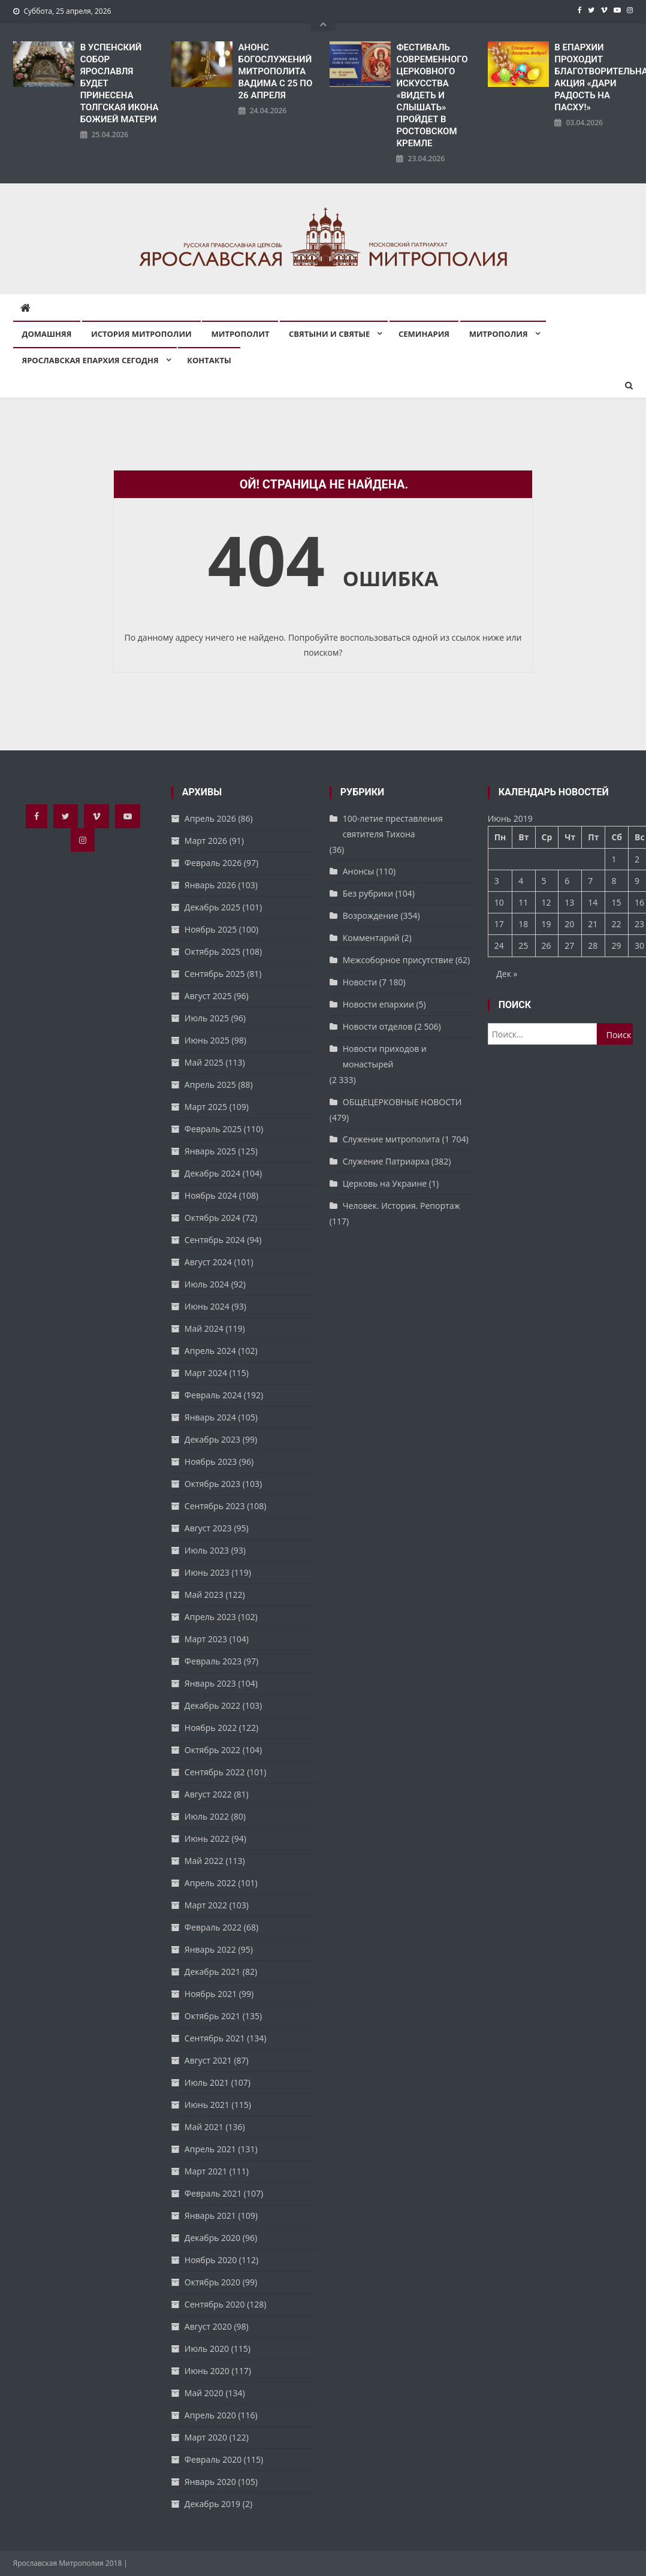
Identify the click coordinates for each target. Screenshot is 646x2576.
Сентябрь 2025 (215, 973)
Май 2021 (204, 2126)
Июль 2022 (207, 1816)
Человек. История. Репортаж (401, 1205)
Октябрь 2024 (212, 1217)
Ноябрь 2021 (211, 1993)
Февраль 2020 (213, 2459)
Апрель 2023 (210, 1616)
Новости (360, 982)
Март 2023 (206, 1639)
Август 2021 (208, 2060)
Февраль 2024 (213, 1395)
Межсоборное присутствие (398, 960)
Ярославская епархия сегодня (90, 360)
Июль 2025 (207, 1018)
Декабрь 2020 (212, 2237)
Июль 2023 (207, 1550)
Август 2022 (208, 1794)
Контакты (209, 360)
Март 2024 (206, 1373)
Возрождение (371, 915)
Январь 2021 (210, 2215)
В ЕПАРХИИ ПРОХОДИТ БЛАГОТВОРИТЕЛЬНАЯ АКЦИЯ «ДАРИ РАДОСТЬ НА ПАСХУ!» (593, 77)
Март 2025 (206, 1106)
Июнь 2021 (207, 2104)
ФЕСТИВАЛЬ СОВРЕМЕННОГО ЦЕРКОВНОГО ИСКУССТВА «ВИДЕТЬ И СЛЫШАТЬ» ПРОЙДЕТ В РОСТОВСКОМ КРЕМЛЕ (431, 95)
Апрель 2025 (210, 1084)
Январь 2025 (210, 1151)
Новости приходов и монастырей (385, 1056)
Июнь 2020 (207, 2370)
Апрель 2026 (210, 818)
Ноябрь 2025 (211, 929)
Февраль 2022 (213, 1927)
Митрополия (498, 333)
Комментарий (371, 937)
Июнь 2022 (207, 1838)
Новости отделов (377, 1026)
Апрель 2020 (210, 2415)
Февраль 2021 (213, 2193)
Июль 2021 (207, 2082)
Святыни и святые (329, 333)
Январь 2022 (210, 1949)
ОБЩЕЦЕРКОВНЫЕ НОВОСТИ (402, 1102)
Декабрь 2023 (212, 1439)
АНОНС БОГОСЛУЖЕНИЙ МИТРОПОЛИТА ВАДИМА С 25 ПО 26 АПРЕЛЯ (276, 71)
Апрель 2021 (210, 2149)
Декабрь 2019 (212, 2503)
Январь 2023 (210, 1683)
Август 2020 (208, 2326)
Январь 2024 (210, 1417)
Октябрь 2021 (212, 2016)
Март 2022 (206, 1905)
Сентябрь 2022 (215, 1772)
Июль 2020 (207, 2348)
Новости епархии (378, 1004)
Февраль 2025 (213, 1129)
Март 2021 (206, 2171)
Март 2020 (206, 2437)
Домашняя (47, 333)
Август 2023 (208, 1528)
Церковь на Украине (385, 1183)
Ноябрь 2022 (211, 1727)
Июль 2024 (207, 1284)
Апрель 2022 (210, 1883)
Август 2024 (208, 1262)
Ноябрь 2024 (211, 1195)
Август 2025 (208, 996)
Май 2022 (204, 1860)
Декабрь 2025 (212, 907)
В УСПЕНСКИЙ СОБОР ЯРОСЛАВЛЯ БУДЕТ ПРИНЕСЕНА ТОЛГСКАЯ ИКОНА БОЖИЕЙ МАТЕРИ (119, 83)
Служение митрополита (391, 1139)
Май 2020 (204, 2393)
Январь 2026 (210, 885)
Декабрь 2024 (212, 1173)
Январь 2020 (210, 2481)
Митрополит (240, 333)
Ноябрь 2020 (211, 2260)
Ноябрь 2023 (211, 1461)
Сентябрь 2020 (215, 2304)
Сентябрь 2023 (215, 1506)
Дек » (506, 973)
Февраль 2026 (213, 862)
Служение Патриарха (386, 1161)
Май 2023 (204, 1594)
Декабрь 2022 (212, 1705)
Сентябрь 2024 (215, 1239)
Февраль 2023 (213, 1661)
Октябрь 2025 (212, 951)
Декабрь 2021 (212, 1971)
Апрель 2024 (210, 1350)
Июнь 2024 (207, 1306)
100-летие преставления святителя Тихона (393, 826)
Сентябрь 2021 (215, 2038)
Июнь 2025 (207, 1040)
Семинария (424, 333)
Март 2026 (206, 840)
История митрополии (141, 333)
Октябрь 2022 (212, 1749)
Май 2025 (204, 1062)
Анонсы (358, 871)
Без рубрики (368, 893)
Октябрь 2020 (212, 2282)
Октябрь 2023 (212, 1483)
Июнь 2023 (207, 1572)
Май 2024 (204, 1328)
